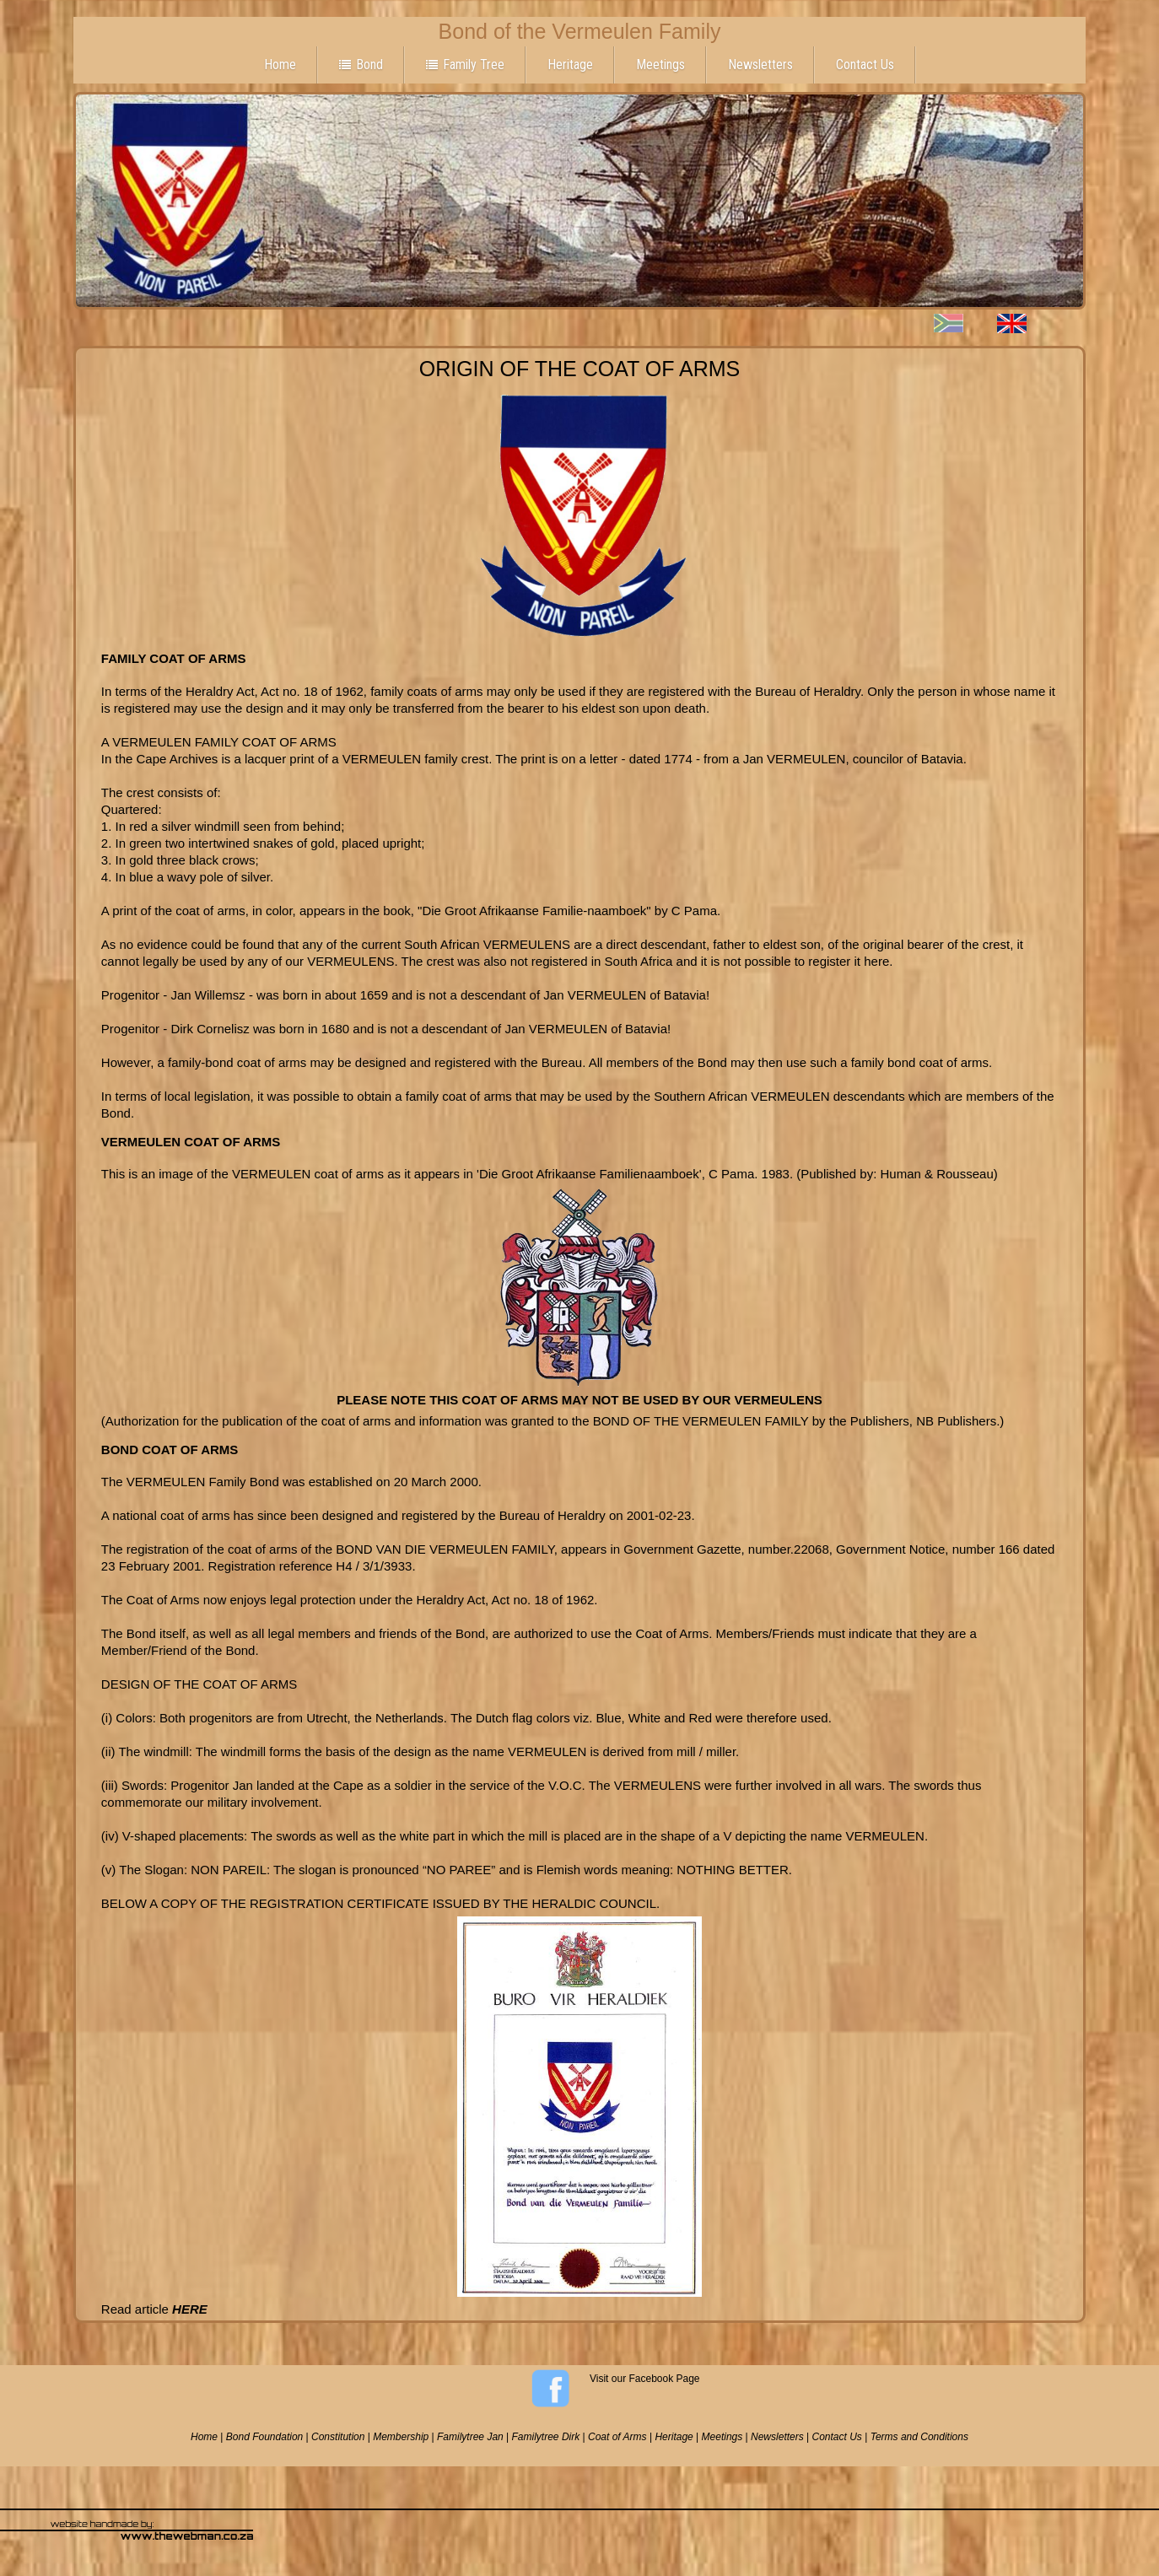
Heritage (570, 65)
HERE (190, 2309)
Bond (361, 65)
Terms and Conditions (919, 2437)
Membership (401, 2437)
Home (280, 65)
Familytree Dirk (546, 2437)
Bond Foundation (264, 2437)
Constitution (337, 2437)
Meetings (660, 65)
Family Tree (465, 65)
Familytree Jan (470, 2437)
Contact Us (865, 65)
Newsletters (760, 65)
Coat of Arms (617, 2437)
